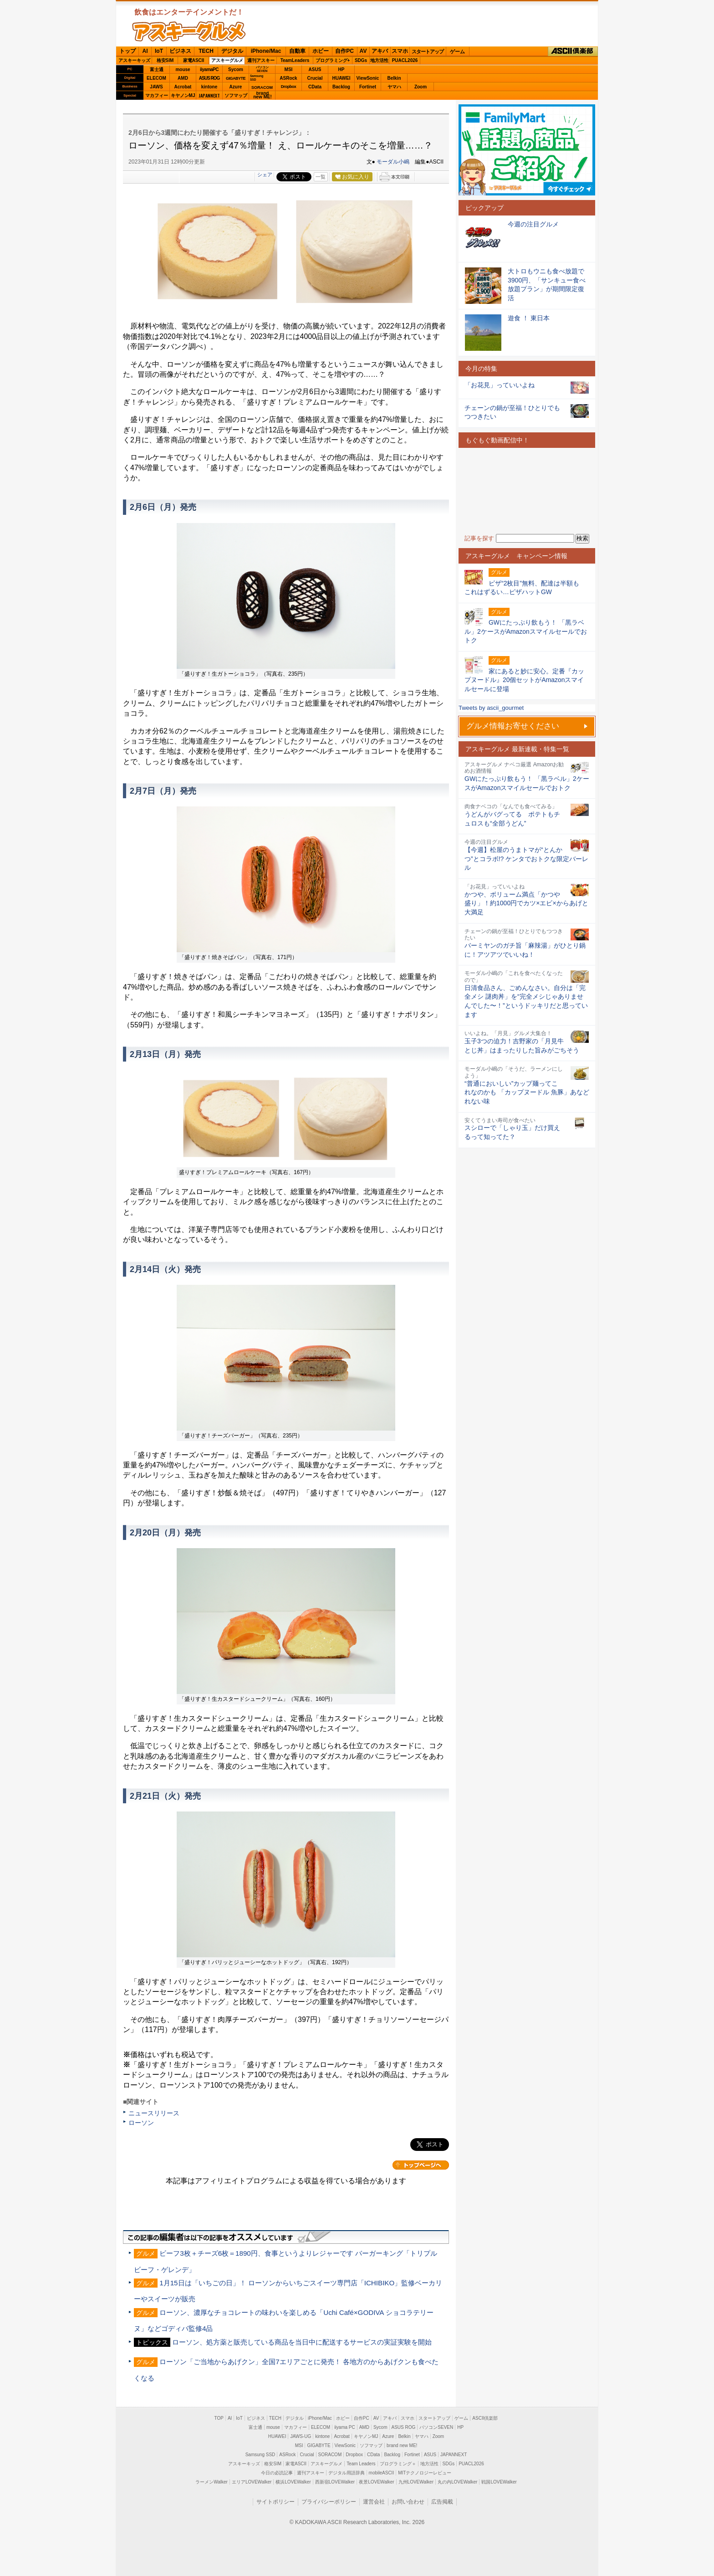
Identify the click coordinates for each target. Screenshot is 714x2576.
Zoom (420, 86)
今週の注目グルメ (533, 224)
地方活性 (379, 60)
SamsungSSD (256, 77)
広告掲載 (442, 2502)
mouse (182, 69)
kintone (209, 86)
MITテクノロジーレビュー (424, 2472)
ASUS (315, 69)
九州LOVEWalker (416, 2481)
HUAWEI (341, 78)
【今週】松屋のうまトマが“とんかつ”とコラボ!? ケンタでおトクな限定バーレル (526, 858)
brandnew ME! (262, 95)
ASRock (288, 78)
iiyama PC (344, 2427)
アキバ (380, 51)
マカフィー (156, 95)
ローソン (141, 2122)
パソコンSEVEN (262, 69)
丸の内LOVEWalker (457, 2481)
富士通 (156, 69)
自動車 (297, 51)
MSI (289, 69)
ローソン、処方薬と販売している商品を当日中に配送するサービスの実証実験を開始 (302, 2342)
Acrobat (183, 86)
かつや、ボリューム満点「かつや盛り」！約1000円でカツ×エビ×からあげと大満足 (526, 903)
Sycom (235, 69)
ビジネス (180, 51)
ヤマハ (394, 86)
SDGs (361, 60)
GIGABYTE (235, 78)
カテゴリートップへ (421, 2165)
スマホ (400, 51)
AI (145, 51)
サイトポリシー (275, 2502)
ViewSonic (368, 78)
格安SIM (165, 60)
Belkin (394, 78)
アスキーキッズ (134, 60)
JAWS (156, 86)
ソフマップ (235, 95)
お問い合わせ (408, 2502)
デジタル (232, 51)
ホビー (320, 51)
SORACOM (330, 2454)
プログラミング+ (333, 60)
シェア (264, 174)
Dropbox (288, 86)
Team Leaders (361, 2463)
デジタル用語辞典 (346, 2472)
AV (363, 51)
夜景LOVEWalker (376, 2481)
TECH (206, 51)
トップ (127, 51)
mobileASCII (381, 2472)
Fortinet (367, 86)
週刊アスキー (261, 60)
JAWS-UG (300, 2436)
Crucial (315, 78)
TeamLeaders (295, 60)
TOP (219, 2418)
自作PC (344, 51)
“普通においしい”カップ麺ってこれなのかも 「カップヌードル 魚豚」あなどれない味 (526, 1092)
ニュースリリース (153, 2113)
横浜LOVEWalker (293, 2481)
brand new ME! (402, 2445)
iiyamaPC (209, 69)
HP (341, 69)
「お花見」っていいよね (499, 385)
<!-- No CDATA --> (527, 490)
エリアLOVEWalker (251, 2481)
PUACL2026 (405, 60)
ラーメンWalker (211, 2481)
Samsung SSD (260, 2454)
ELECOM (156, 78)
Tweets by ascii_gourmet (491, 707)
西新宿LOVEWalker (335, 2481)
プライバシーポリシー (328, 2502)
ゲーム (457, 51)
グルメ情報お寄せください (512, 726)
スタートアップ (428, 51)
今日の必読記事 (277, 2472)
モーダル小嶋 (393, 162)
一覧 (321, 177)
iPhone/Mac (266, 51)
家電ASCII (193, 60)
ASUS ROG (209, 78)
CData (314, 86)
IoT (159, 51)
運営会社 (374, 2502)
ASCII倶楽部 (572, 51)
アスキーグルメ (227, 60)
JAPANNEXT (209, 95)
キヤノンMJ (183, 95)
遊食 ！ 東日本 (529, 318)
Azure (236, 86)
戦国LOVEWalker (498, 2481)
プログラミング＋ (398, 2463)
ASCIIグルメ (189, 31)
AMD (183, 78)
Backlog (341, 86)
